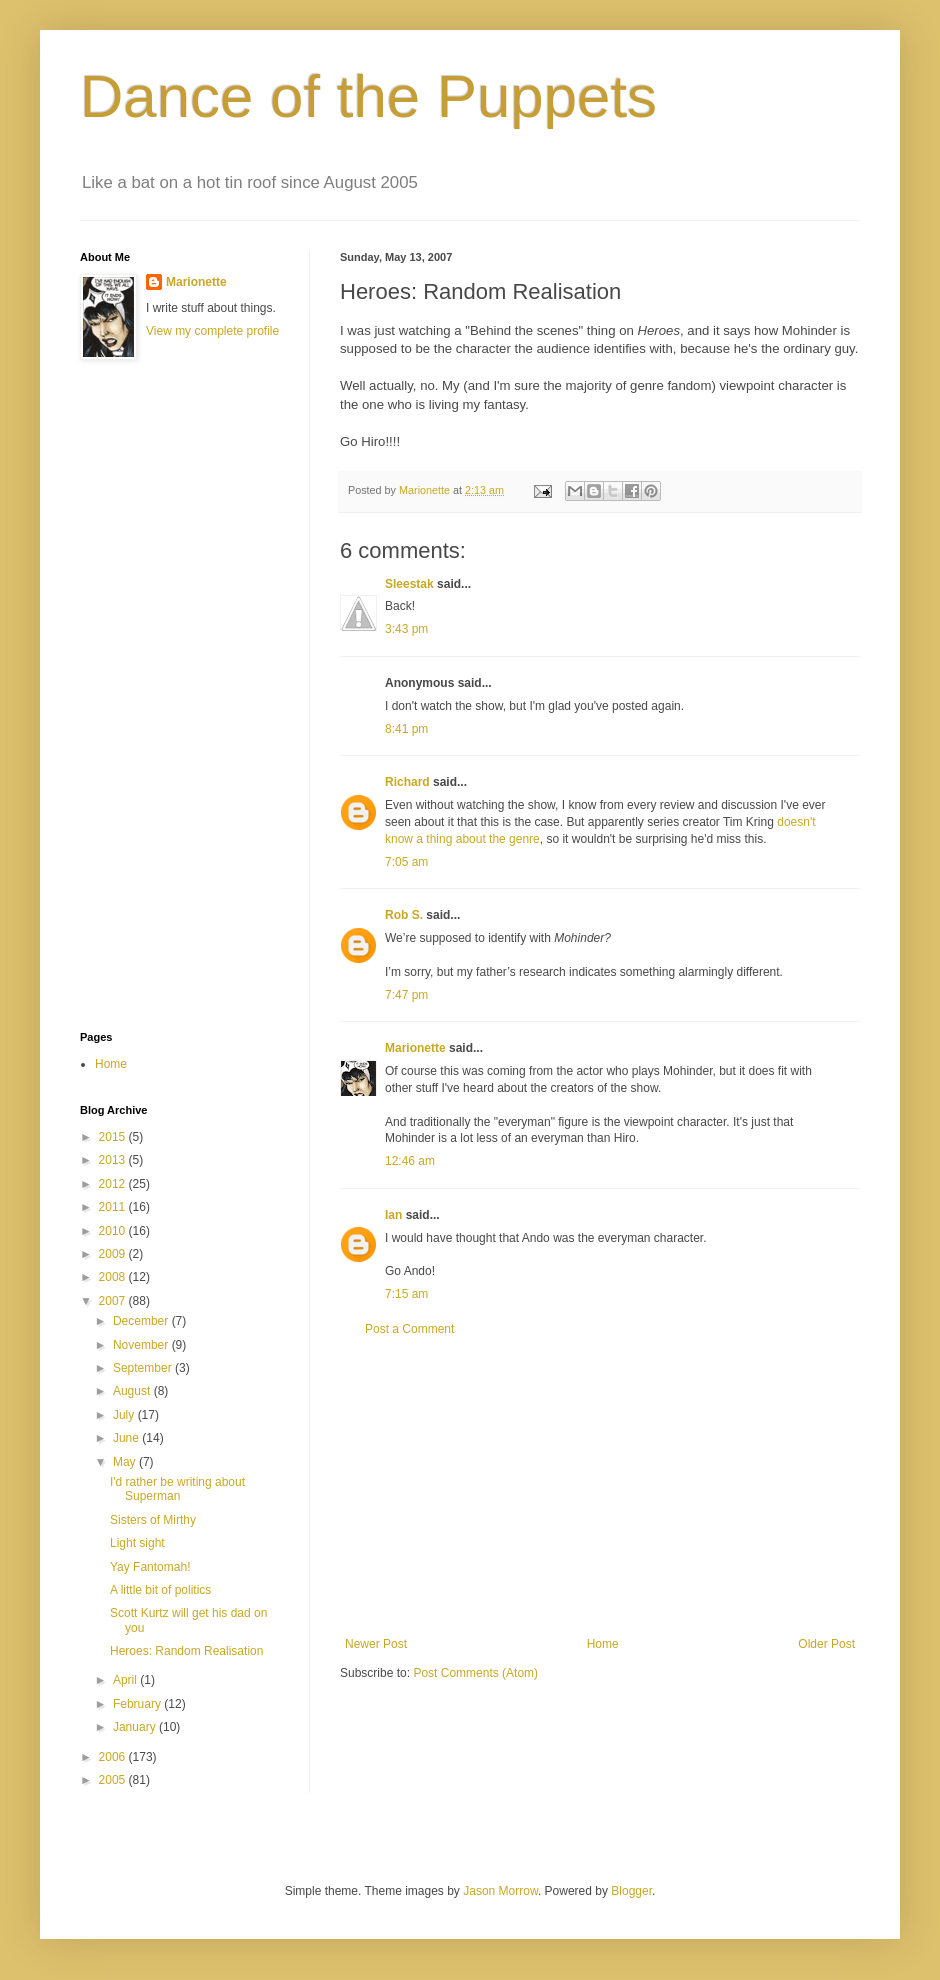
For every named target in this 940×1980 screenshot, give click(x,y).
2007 (114, 1301)
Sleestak (409, 584)
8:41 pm (406, 729)
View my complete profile (212, 331)
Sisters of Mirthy (153, 1520)
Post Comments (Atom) (475, 1673)
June (127, 1438)
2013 (114, 1160)
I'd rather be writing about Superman (177, 1489)
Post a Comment (409, 1329)
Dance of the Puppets (368, 96)
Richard (407, 782)
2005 (114, 1780)
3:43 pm (406, 629)
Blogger (631, 1891)
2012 (114, 1184)
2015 (114, 1137)
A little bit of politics (160, 1590)
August (133, 1391)
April (126, 1680)
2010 (114, 1231)
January (136, 1727)
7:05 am (406, 862)
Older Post (826, 1644)
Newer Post (376, 1644)
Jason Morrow (500, 1891)
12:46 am (410, 1161)
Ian (393, 1215)
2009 (114, 1254)
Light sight (137, 1543)
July (125, 1415)
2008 (114, 1277)
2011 (114, 1207)
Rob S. (404, 915)
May (126, 1462)
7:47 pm (406, 995)
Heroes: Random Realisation (186, 1651)
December (142, 1321)
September (144, 1368)
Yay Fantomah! (150, 1567)
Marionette (415, 1048)
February (138, 1704)
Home (603, 1644)
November (142, 1345)
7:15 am (406, 1294)
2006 (114, 1757)
